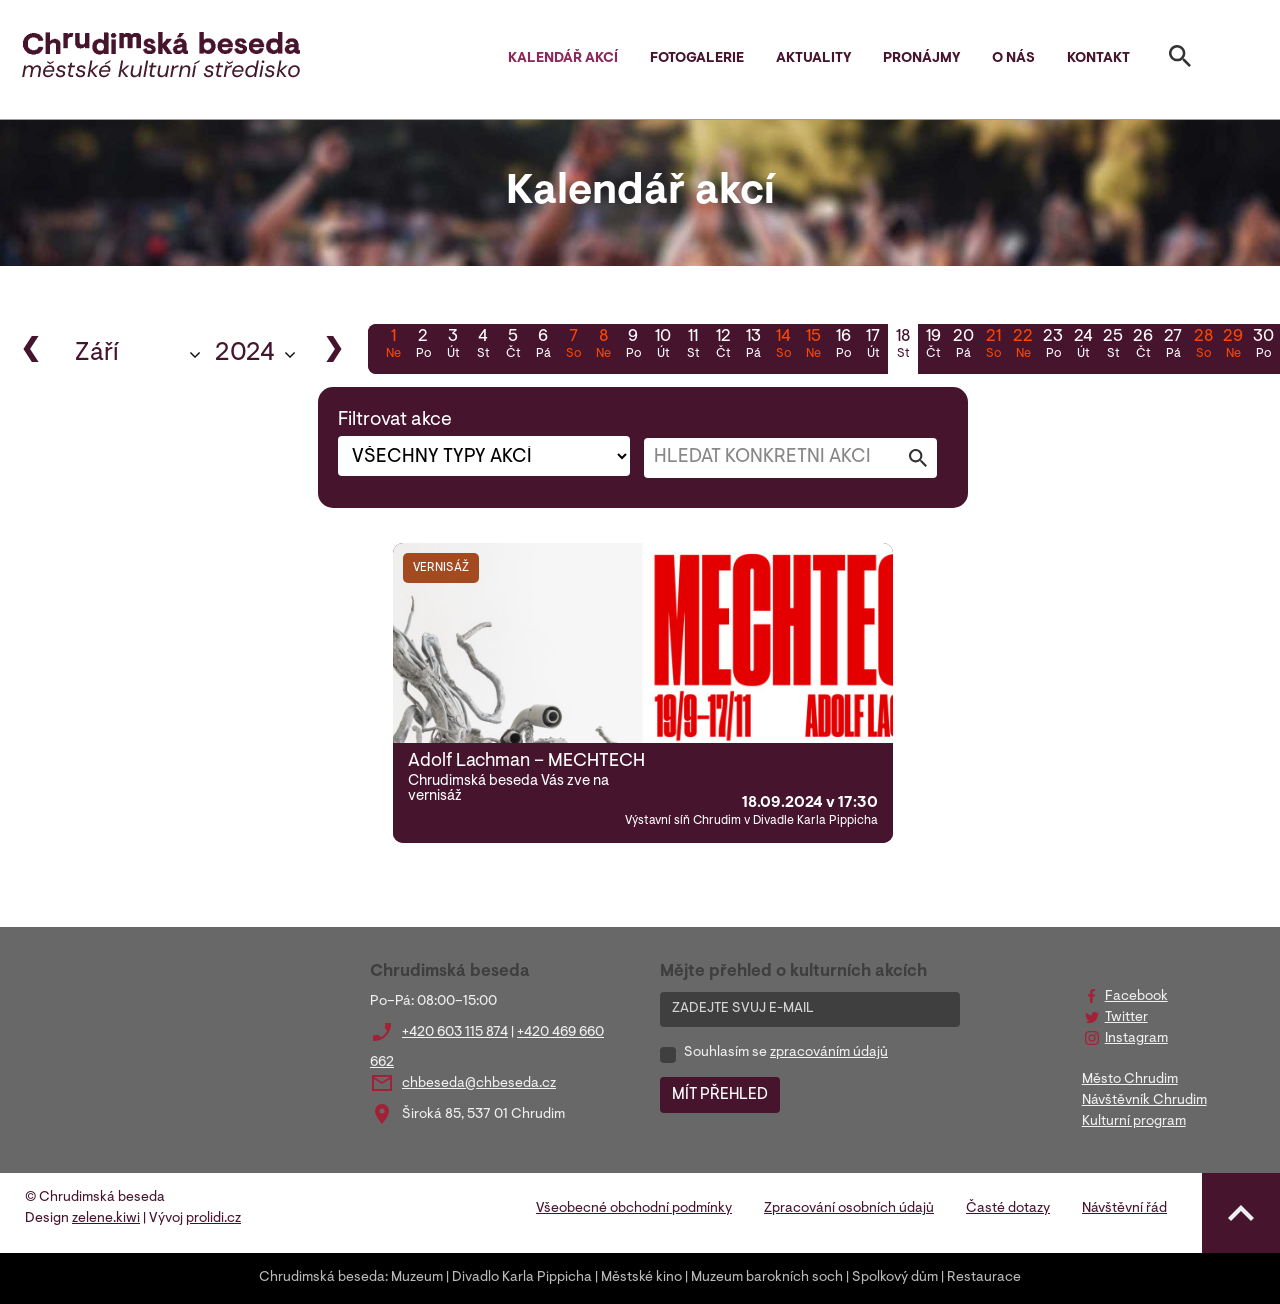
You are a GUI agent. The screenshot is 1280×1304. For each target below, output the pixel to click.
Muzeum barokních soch (767, 1278)
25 (1113, 346)
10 (663, 346)
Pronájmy (921, 59)
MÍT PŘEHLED (720, 1095)
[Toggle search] (1180, 60)
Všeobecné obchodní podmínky (634, 1209)
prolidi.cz (213, 1219)
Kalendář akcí (563, 59)
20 (963, 346)
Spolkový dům (895, 1278)
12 (723, 346)
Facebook (1136, 997)
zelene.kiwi (106, 1219)
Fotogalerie (697, 59)
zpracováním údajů (829, 1053)
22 (1023, 346)
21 (993, 346)
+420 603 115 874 (455, 1033)
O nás (1013, 59)
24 (1083, 346)
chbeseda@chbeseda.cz (479, 1084)
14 (783, 346)
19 (933, 346)
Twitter (1126, 1018)
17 (873, 346)
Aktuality (813, 59)
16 (843, 346)
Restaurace (984, 1278)
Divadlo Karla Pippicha (522, 1278)
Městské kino (641, 1278)
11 (693, 346)
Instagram (1136, 1039)
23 (1053, 346)
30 (1263, 346)
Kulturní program (1134, 1122)
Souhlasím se (786, 1053)
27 (1173, 346)
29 (1233, 346)
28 (1203, 346)
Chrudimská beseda (322, 1278)
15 (813, 346)
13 (753, 346)
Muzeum (417, 1278)
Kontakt (1098, 59)
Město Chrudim (1130, 1080)
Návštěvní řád (1124, 1209)
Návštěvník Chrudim (1144, 1101)
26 (1143, 346)
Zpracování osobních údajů (849, 1209)
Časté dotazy (1008, 1209)
